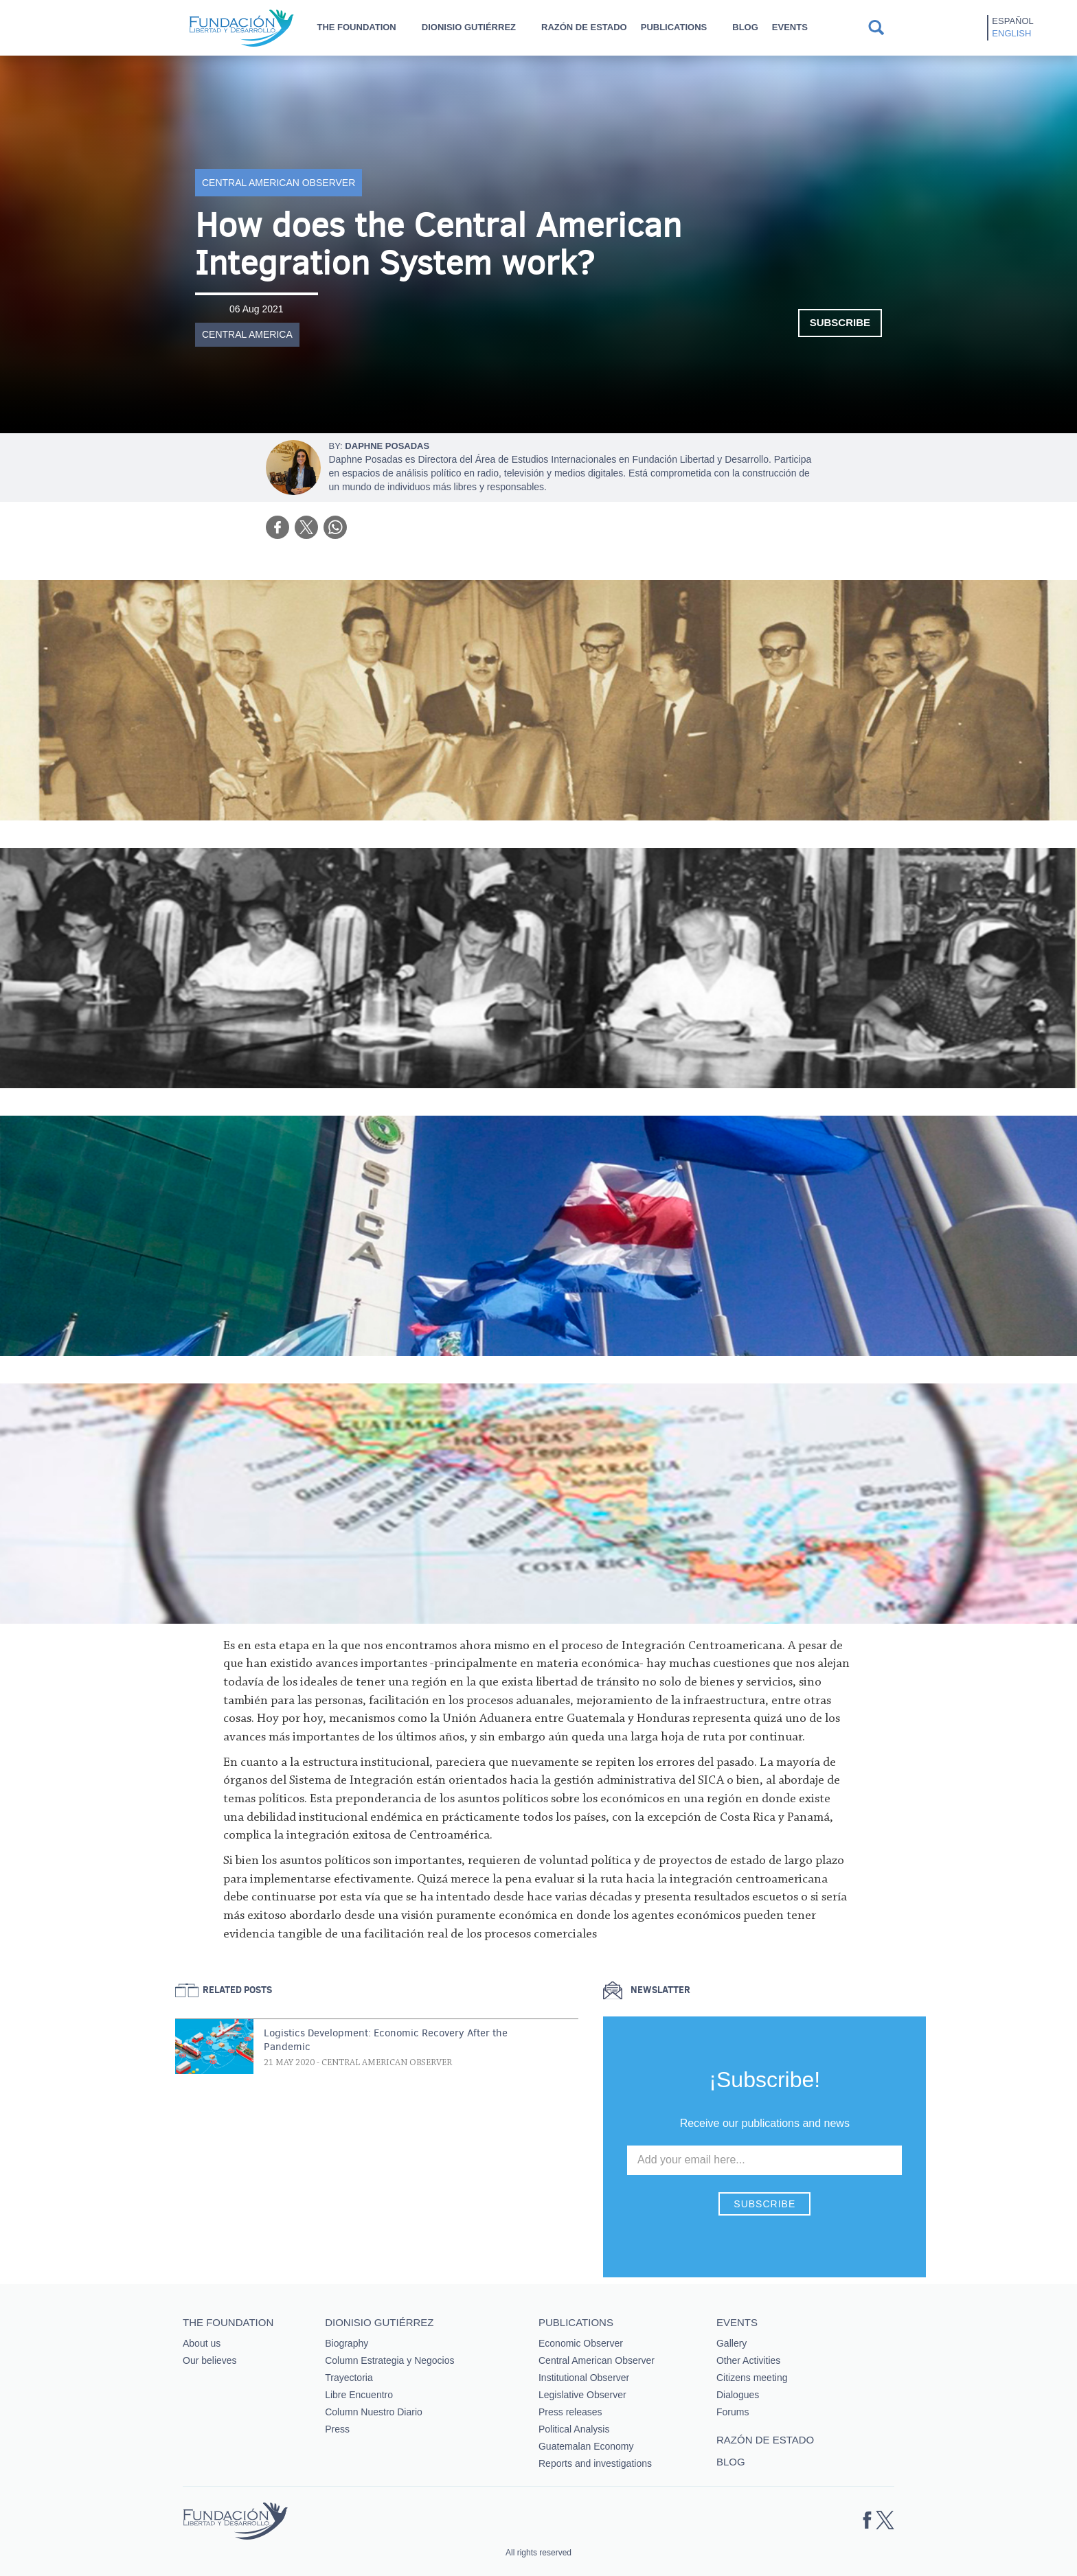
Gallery (731, 2343)
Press (337, 2429)
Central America (247, 334)
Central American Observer (278, 182)
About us (201, 2343)
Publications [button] (674, 27)
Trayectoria (349, 2377)
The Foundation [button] (356, 27)
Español (1012, 21)
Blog (745, 27)
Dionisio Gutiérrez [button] (469, 27)
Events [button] (790, 27)
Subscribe (840, 322)
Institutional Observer (583, 2377)
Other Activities (748, 2360)
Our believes (210, 2360)
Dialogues (737, 2394)
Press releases (570, 2411)
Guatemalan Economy (586, 2446)
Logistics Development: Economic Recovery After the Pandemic (386, 2040)
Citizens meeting (752, 2377)
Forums (732, 2411)
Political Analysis (574, 2429)
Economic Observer (580, 2343)
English (1011, 33)
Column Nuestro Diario (373, 2411)
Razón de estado (584, 27)
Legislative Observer (582, 2394)
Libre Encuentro (359, 2394)
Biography (346, 2343)
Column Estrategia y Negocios (389, 2360)
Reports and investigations (595, 2463)
